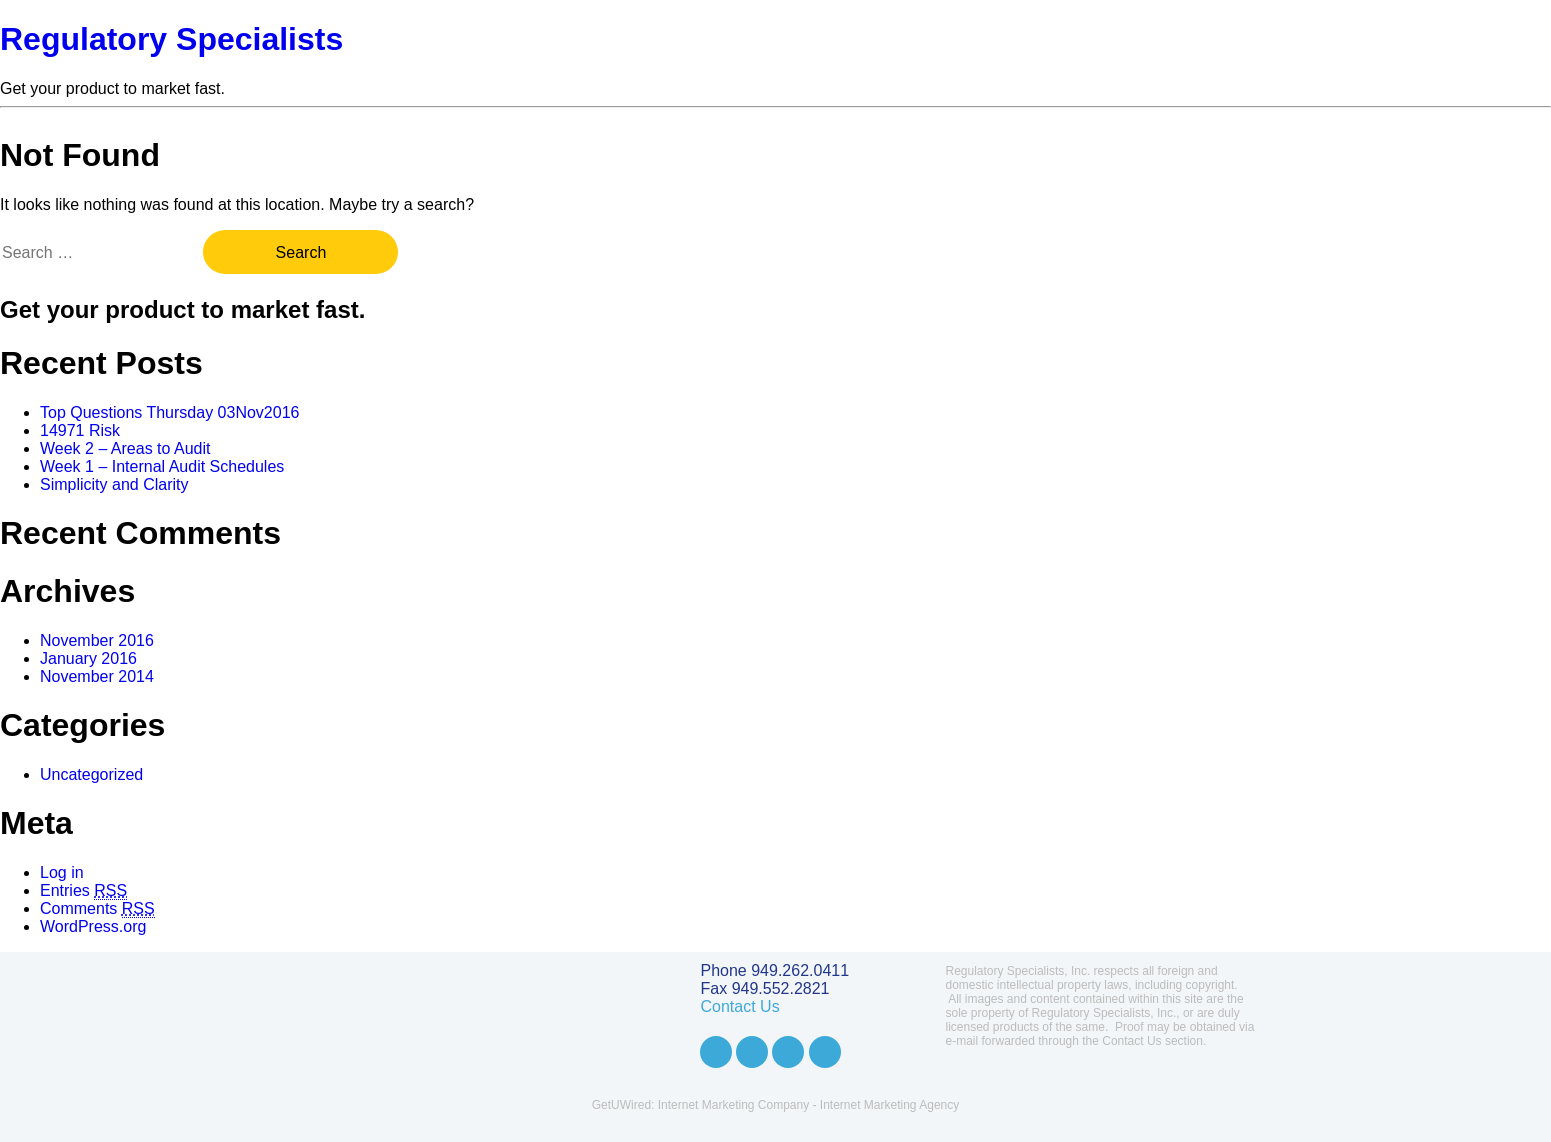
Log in (62, 872)
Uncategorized (91, 774)
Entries (83, 891)
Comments (97, 909)
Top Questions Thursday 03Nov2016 (169, 412)
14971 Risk (80, 430)
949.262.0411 (800, 970)
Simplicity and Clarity (114, 484)
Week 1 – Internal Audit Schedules (162, 466)
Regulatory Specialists (171, 39)
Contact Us (740, 1006)
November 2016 (97, 640)
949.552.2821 (781, 988)
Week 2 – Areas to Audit (125, 448)
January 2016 (88, 658)
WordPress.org (93, 926)
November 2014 (97, 676)
